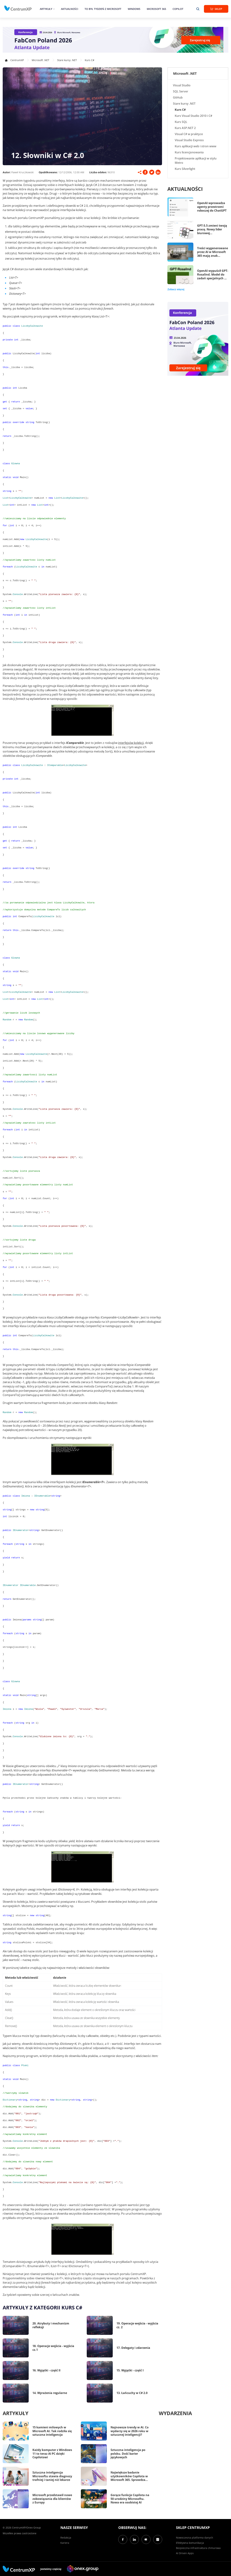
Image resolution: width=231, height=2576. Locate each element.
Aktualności (69, 9)
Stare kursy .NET (67, 60)
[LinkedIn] (134, 2539)
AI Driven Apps (185, 2553)
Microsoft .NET (40, 60)
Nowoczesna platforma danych (194, 2537)
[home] (18, 8)
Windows (134, 9)
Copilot (178, 9)
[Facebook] (122, 2539)
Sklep (216, 9)
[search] (198, 9)
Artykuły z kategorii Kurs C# (42, 2307)
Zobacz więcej (175, 289)
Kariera (64, 2542)
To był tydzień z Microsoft (103, 9)
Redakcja (65, 2537)
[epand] (53, 9)
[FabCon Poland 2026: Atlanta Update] (115, 40)
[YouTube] (146, 2539)
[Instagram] (157, 2539)
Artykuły (46, 9)
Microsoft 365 (156, 9)
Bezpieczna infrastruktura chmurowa (198, 2548)
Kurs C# (89, 60)
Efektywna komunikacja (190, 2542)
